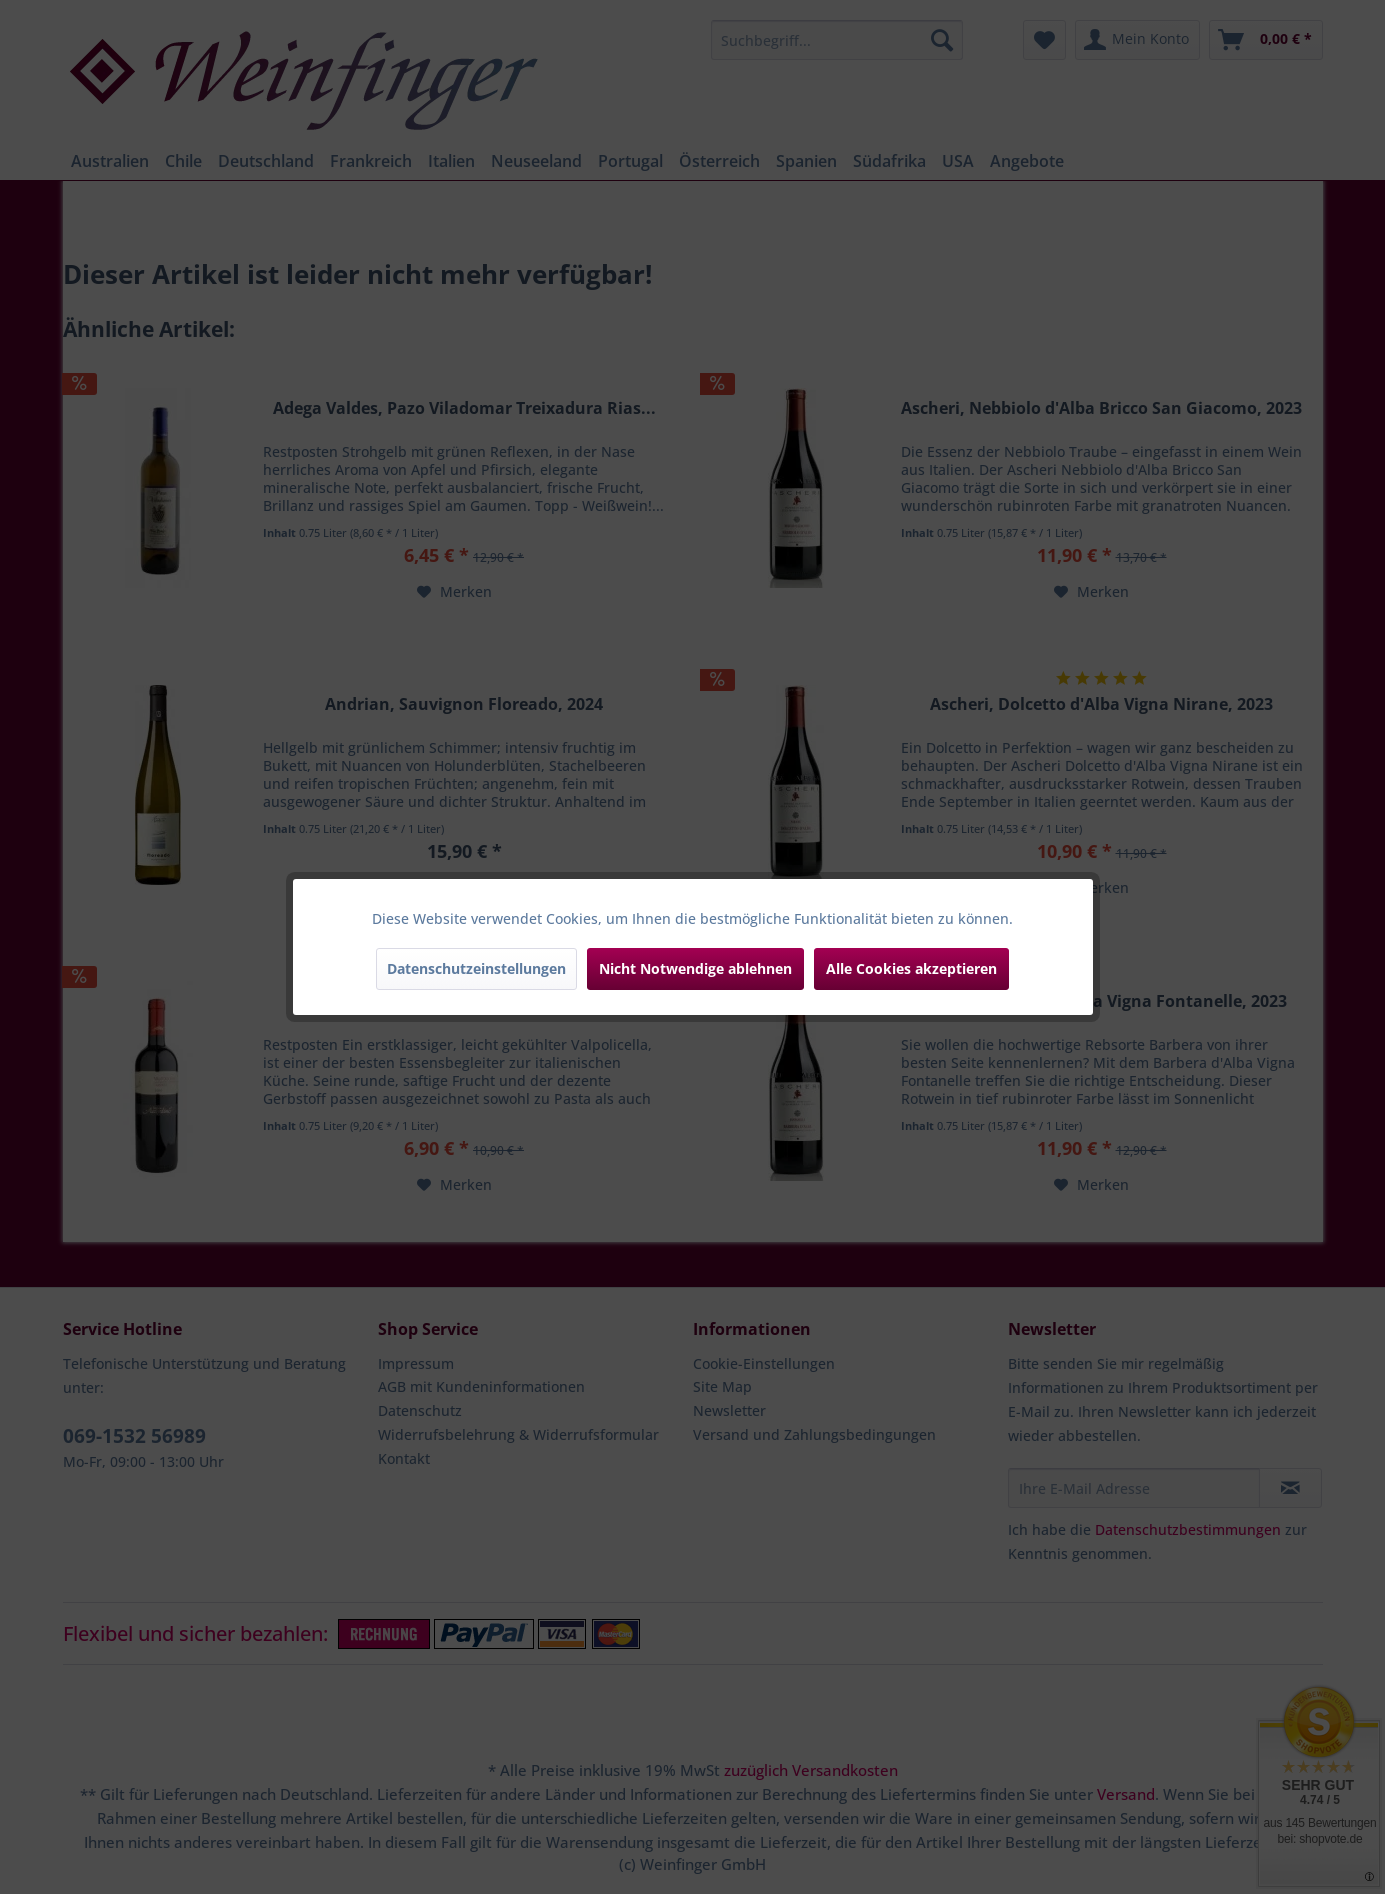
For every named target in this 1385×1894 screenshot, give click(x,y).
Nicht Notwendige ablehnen (695, 968)
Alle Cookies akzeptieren (911, 968)
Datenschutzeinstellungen (476, 968)
